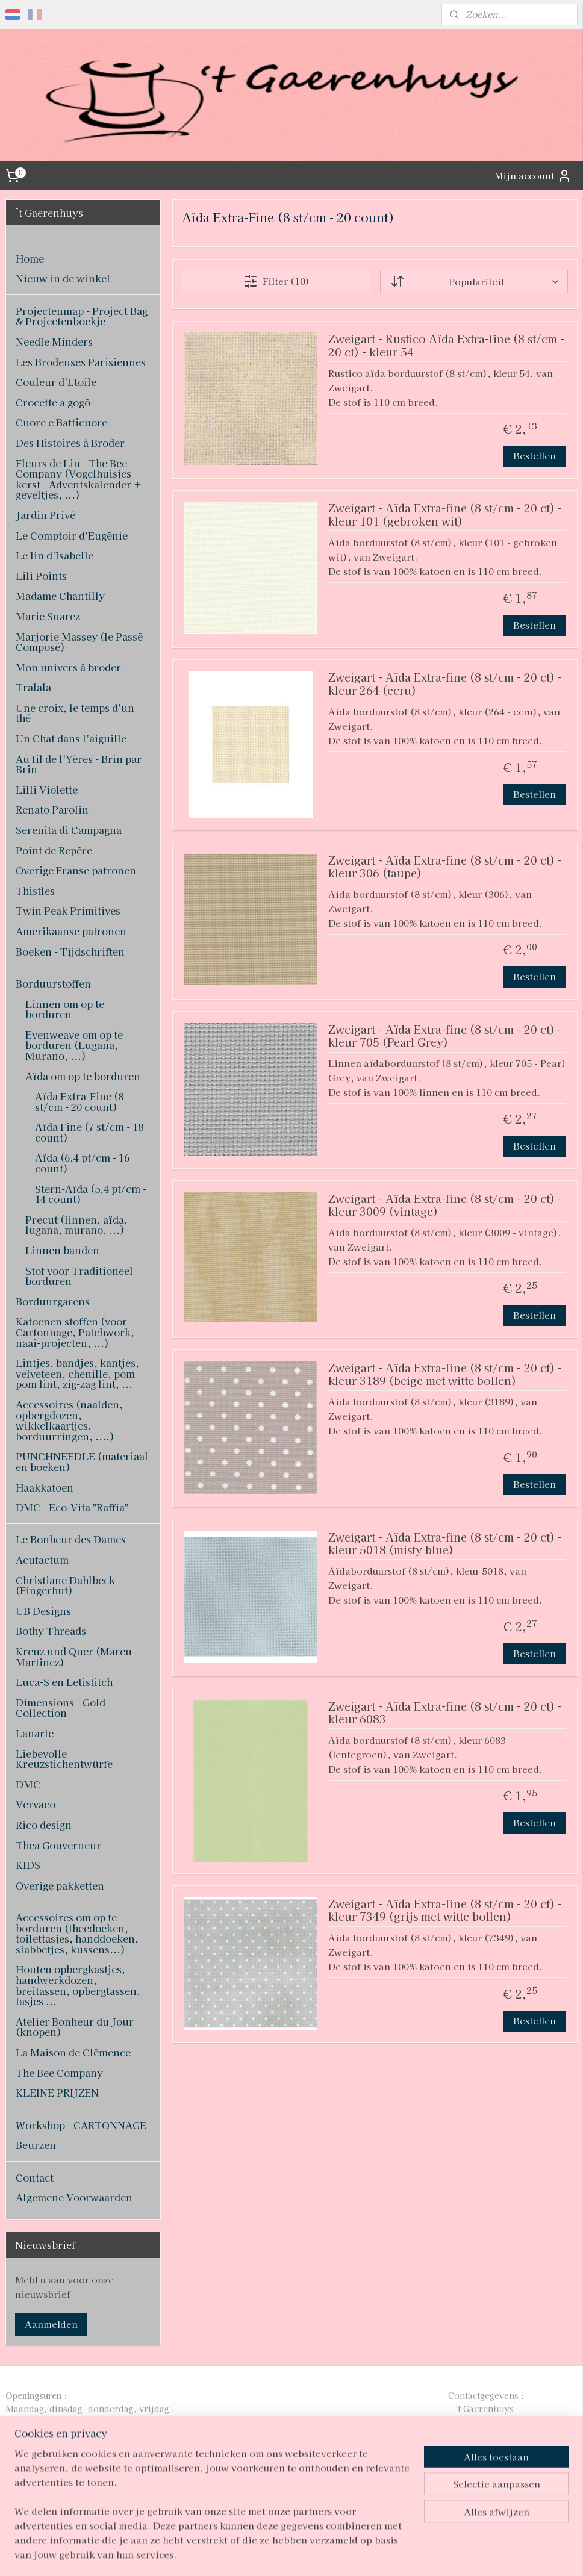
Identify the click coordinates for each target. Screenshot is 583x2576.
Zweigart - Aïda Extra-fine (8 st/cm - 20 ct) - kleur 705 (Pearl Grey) (444, 1036)
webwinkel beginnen (314, 2554)
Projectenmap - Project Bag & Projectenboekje (82, 316)
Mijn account (533, 176)
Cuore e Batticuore (61, 422)
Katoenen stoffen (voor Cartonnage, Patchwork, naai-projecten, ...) (75, 1331)
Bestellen (534, 455)
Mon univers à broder (68, 667)
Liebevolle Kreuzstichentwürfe (64, 1759)
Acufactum (42, 1559)
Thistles (35, 890)
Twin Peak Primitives (68, 910)
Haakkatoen (44, 1487)
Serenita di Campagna (69, 830)
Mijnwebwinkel (416, 2554)
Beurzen (36, 2145)
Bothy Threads (51, 1630)
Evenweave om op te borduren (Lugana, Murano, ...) (74, 1045)
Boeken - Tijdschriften (70, 951)
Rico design (44, 1824)
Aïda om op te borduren (82, 1076)
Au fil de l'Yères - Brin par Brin (79, 764)
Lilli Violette (47, 789)
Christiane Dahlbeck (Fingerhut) (65, 1585)
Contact (35, 2177)
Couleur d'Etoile (56, 382)
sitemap (249, 2554)
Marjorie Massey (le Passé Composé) (79, 642)
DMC (28, 1784)
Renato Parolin (52, 809)
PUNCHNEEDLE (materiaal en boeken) (82, 1461)
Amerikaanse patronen (71, 931)
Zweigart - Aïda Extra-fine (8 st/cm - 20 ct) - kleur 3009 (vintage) (444, 1205)
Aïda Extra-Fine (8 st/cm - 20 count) (79, 1101)
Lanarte (35, 1733)
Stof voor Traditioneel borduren (79, 1276)
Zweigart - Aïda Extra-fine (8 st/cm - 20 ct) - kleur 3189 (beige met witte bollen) (444, 1375)
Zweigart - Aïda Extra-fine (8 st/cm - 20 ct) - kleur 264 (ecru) (444, 684)
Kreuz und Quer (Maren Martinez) (74, 1656)
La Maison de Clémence (73, 2052)
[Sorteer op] (474, 281)
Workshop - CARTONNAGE (81, 2125)
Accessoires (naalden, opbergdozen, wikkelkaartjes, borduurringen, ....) (69, 1420)
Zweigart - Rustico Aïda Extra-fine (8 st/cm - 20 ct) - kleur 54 (446, 345)
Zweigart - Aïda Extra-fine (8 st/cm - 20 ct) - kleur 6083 (444, 1713)
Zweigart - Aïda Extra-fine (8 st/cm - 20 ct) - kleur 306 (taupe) (444, 867)
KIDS (28, 1865)
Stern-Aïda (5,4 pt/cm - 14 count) (90, 1194)
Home (30, 258)
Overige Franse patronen (76, 870)
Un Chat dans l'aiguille (71, 738)
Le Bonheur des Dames (71, 1539)
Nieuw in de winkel (63, 278)
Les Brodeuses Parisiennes (81, 362)
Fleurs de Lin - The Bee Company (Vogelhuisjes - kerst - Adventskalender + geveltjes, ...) (79, 479)
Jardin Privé (45, 515)
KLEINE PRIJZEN (57, 2092)
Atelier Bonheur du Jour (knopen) (75, 2026)
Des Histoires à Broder (70, 442)
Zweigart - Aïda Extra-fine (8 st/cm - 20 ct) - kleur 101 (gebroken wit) (444, 515)
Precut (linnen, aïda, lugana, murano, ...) (76, 1224)
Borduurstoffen (53, 983)
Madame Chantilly (60, 595)
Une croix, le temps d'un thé (75, 713)
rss (271, 2554)
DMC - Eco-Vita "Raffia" (72, 1507)
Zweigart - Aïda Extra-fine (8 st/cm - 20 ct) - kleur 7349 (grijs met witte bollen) (444, 1910)
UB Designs (43, 1611)
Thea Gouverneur (58, 1845)
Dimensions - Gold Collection (60, 1707)
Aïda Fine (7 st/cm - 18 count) (89, 1132)
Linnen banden (62, 1250)
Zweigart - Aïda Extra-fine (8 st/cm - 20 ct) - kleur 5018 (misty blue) (444, 1544)
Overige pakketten (60, 1885)
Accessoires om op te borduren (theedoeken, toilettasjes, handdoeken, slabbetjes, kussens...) (77, 1933)
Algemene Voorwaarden (74, 2197)
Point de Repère (54, 850)
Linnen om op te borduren (64, 1009)
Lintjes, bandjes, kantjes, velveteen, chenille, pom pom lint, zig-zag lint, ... (77, 1373)
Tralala (33, 687)
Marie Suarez (48, 616)
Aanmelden (51, 2324)
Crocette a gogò (53, 402)
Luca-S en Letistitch (64, 1682)
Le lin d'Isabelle (54, 555)
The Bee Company (59, 2072)
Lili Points (41, 575)
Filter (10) (276, 281)
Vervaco (35, 1804)
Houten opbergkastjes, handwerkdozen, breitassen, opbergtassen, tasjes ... (78, 1985)
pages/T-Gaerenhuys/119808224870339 (280, 2488)
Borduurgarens (53, 1301)
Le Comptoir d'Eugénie (72, 535)
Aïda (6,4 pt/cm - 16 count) (82, 1162)
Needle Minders (54, 341)
